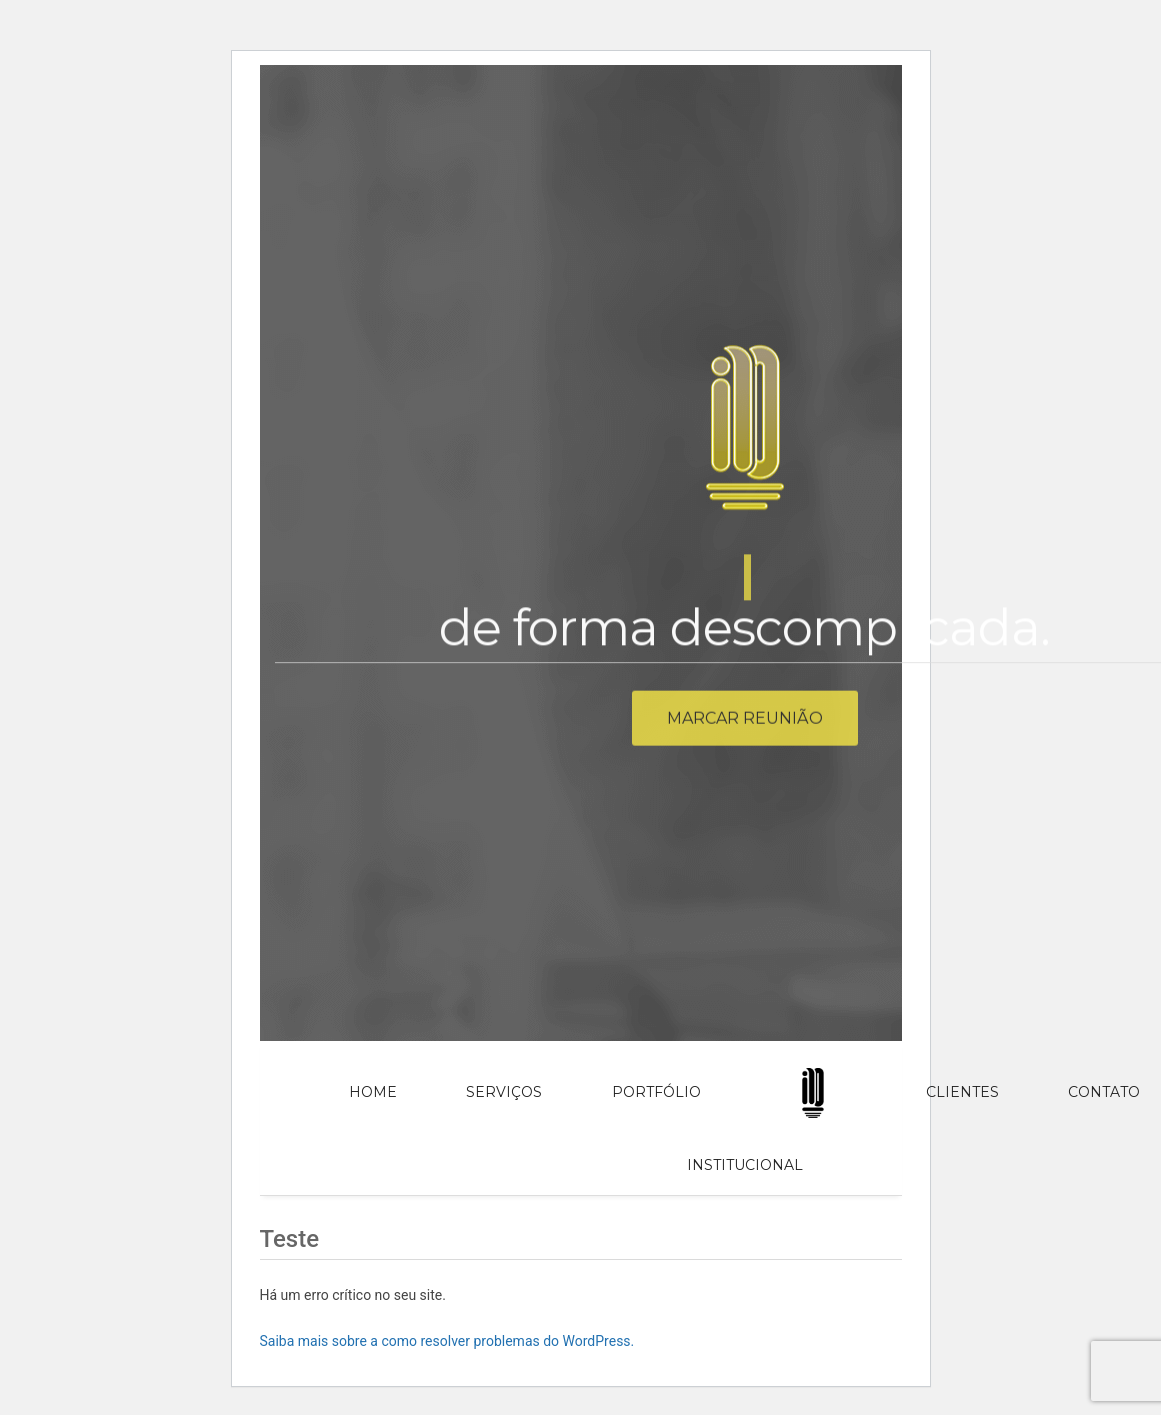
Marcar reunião (745, 723)
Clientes (962, 1092)
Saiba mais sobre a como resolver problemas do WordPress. (447, 1341)
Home (373, 1092)
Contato (1104, 1092)
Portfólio (656, 1092)
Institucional (745, 1165)
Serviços (504, 1092)
